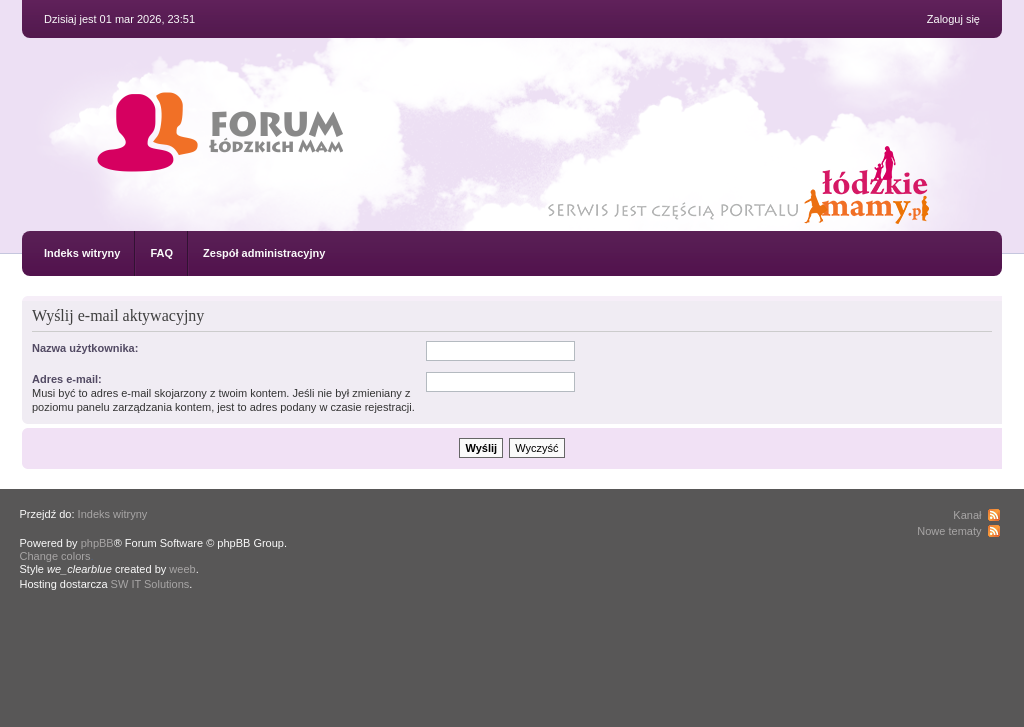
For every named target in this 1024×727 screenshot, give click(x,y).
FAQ (161, 253)
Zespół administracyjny (264, 253)
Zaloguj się (953, 19)
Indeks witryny (82, 253)
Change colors (55, 556)
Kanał (967, 515)
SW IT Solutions (150, 584)
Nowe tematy (949, 531)
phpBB (97, 543)
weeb (182, 569)
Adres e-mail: (67, 379)
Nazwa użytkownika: (85, 348)
